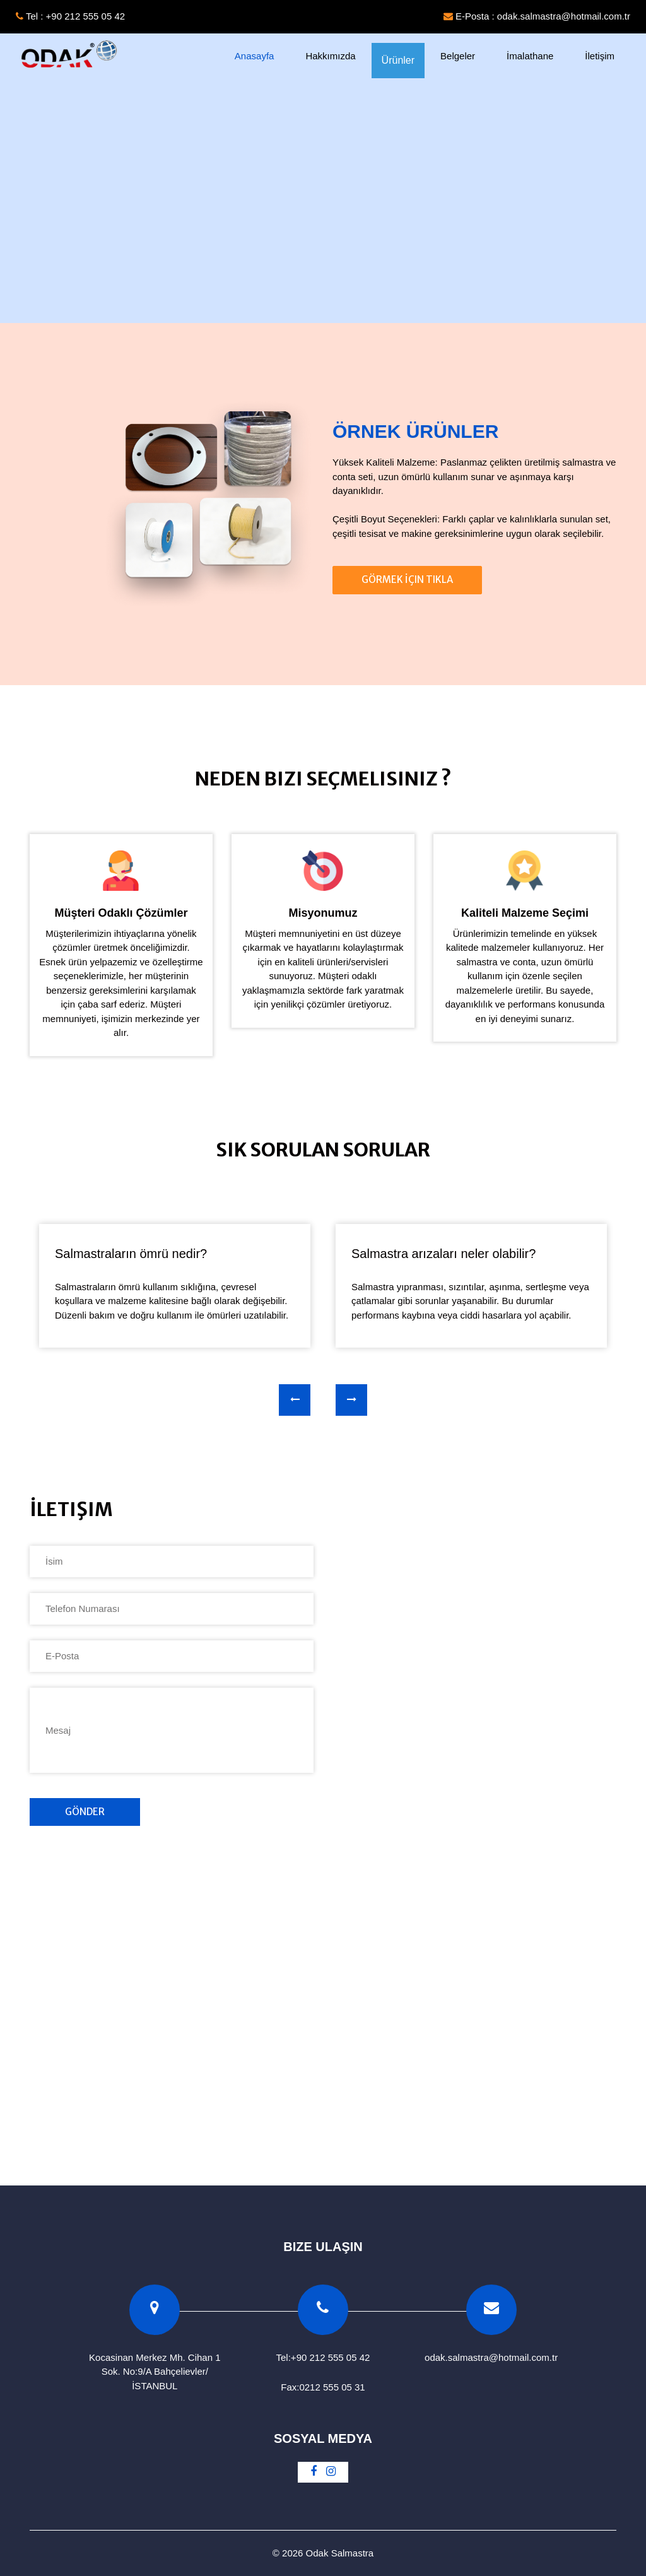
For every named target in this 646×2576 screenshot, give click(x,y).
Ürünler (398, 60)
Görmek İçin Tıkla (407, 579)
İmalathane (530, 55)
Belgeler (457, 55)
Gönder (85, 1812)
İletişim (599, 55)
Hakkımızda (330, 55)
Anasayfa (262, 55)
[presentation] (294, 1400)
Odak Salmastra (340, 2553)
